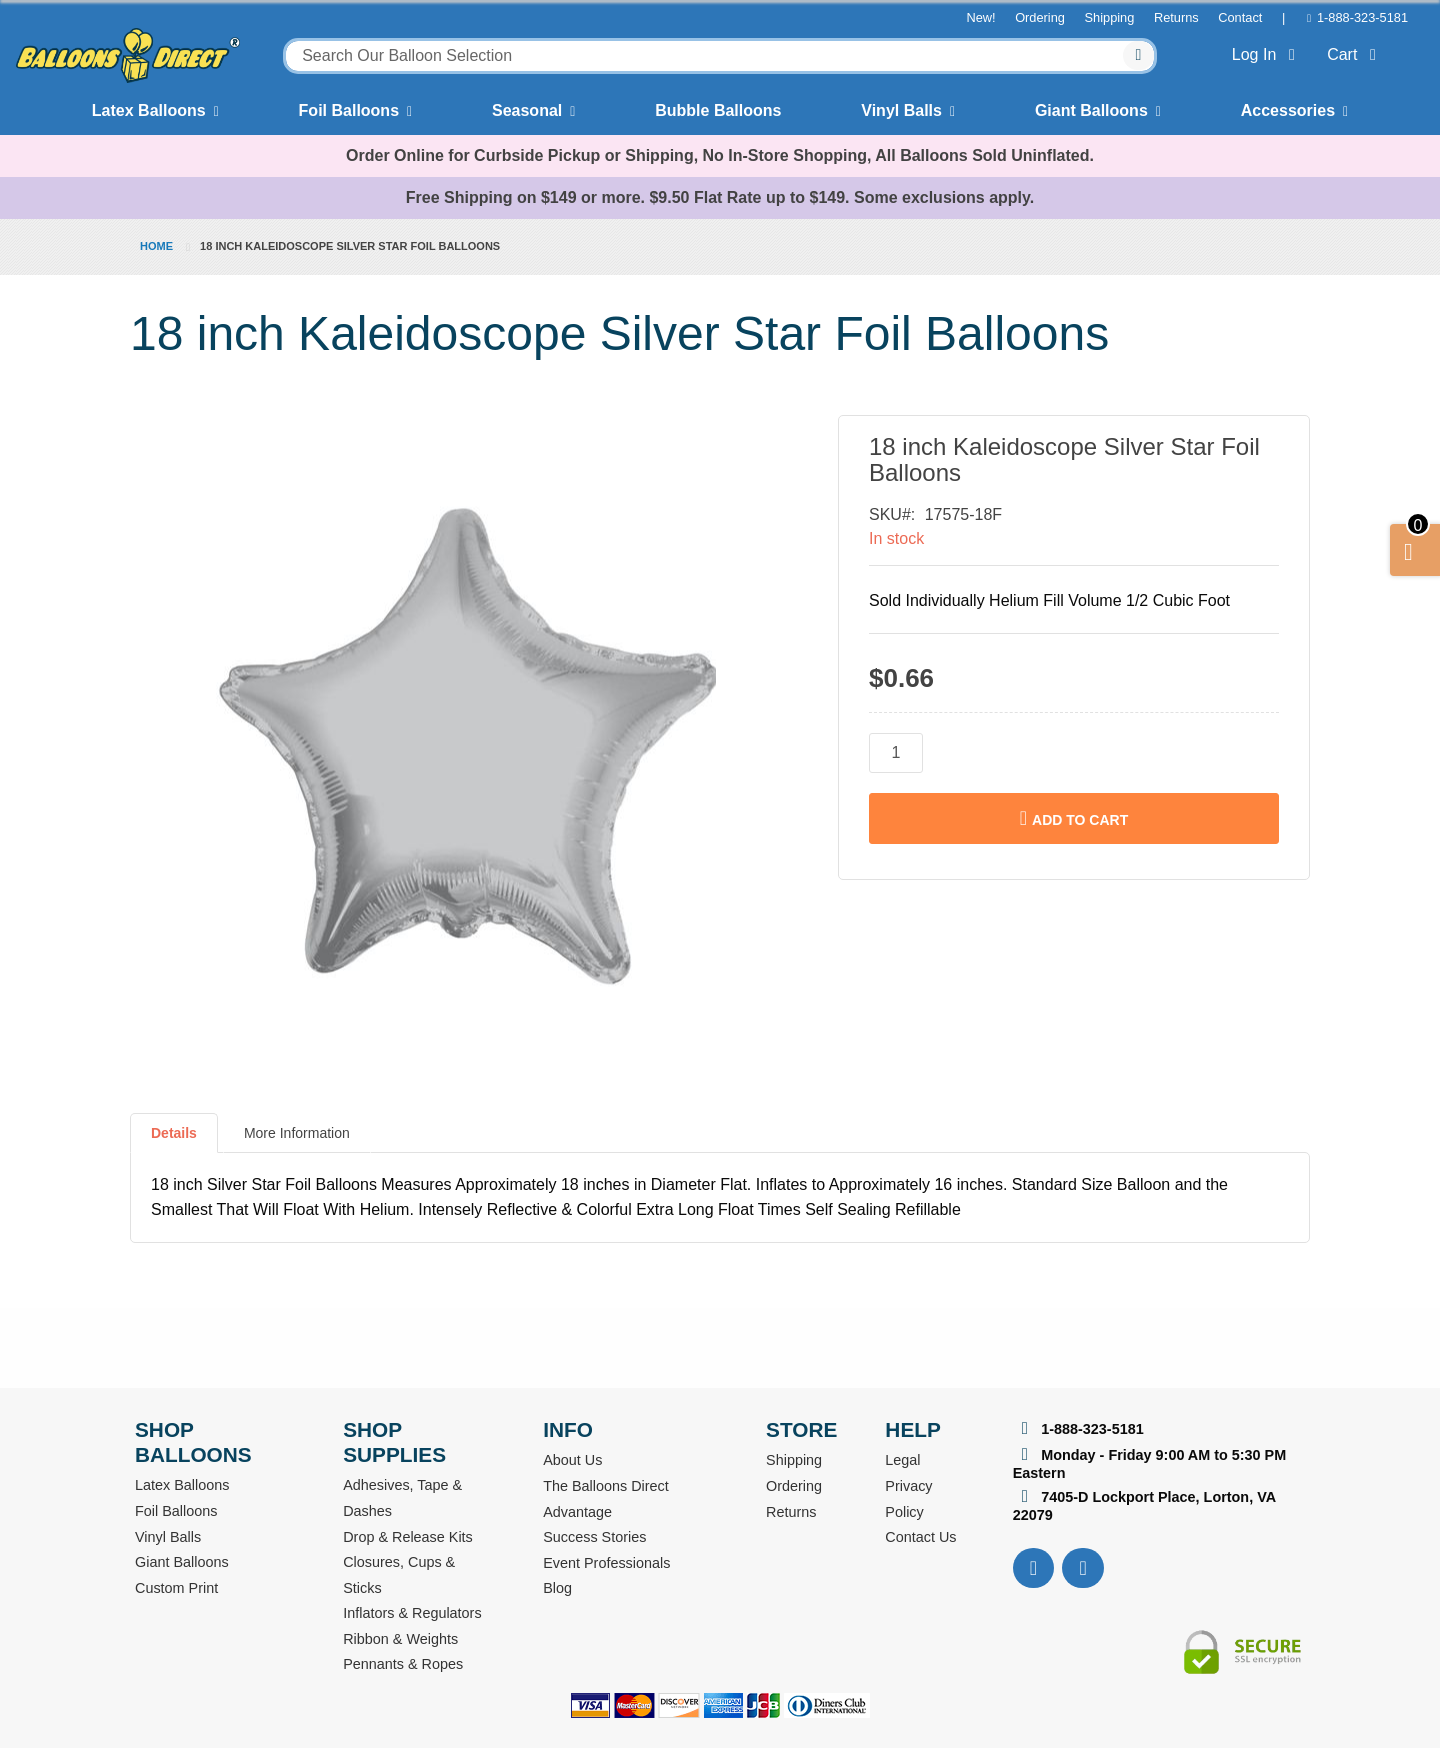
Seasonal (527, 110)
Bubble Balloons (718, 110)
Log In (1267, 54)
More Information (297, 1133)
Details (174, 1133)
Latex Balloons (149, 110)
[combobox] (720, 56)
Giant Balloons (1091, 110)
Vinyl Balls (901, 110)
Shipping (1110, 17)
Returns (1176, 17)
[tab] (174, 1141)
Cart (1355, 54)
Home (156, 246)
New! (980, 17)
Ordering (1040, 17)
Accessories (1288, 110)
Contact (1240, 17)
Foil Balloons (349, 110)
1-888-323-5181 (1362, 17)
